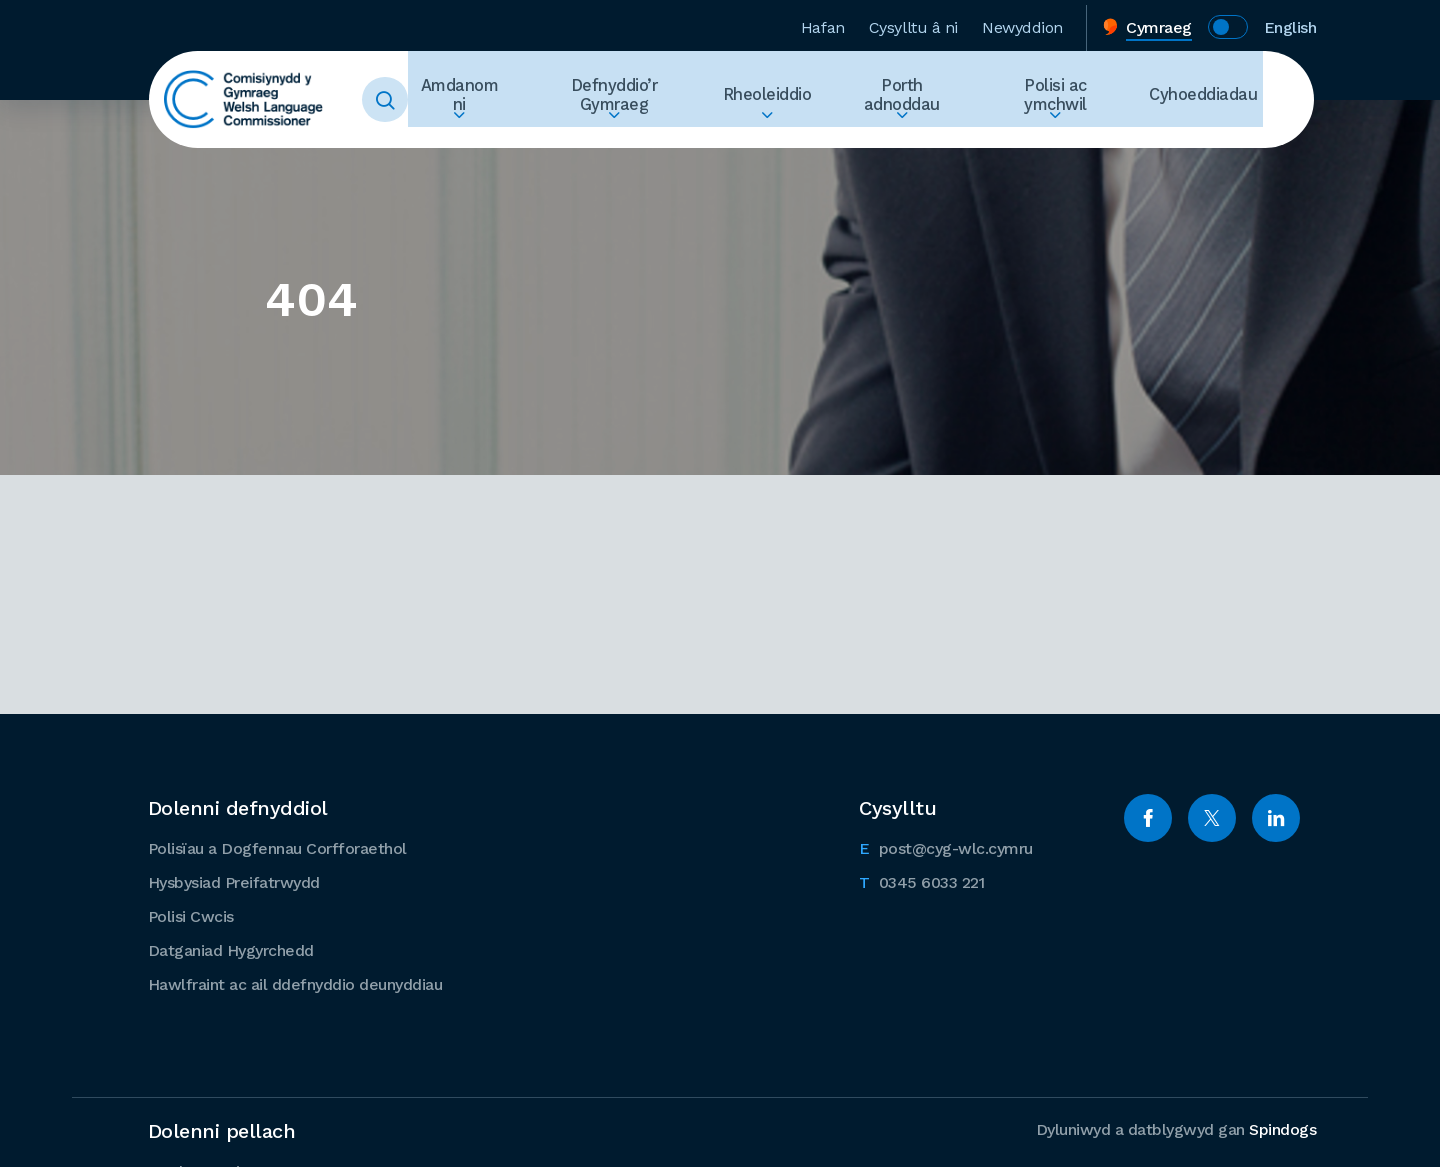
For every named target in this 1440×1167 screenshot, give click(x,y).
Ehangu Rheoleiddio (814, 136)
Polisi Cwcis (191, 915)
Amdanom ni (529, 99)
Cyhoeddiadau (1209, 99)
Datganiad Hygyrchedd (231, 949)
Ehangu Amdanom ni (529, 136)
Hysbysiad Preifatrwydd (234, 881)
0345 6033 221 (921, 880)
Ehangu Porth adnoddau (936, 136)
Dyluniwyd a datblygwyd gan (1176, 1128)
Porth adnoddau (936, 99)
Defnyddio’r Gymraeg (673, 99)
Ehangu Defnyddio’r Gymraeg (673, 136)
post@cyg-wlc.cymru (946, 846)
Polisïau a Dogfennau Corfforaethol (277, 847)
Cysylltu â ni (913, 23)
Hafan (823, 23)
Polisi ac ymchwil (1076, 99)
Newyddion (1022, 23)
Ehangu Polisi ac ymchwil (1076, 136)
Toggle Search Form (410, 100)
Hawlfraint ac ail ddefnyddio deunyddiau (295, 983)
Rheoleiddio (814, 99)
